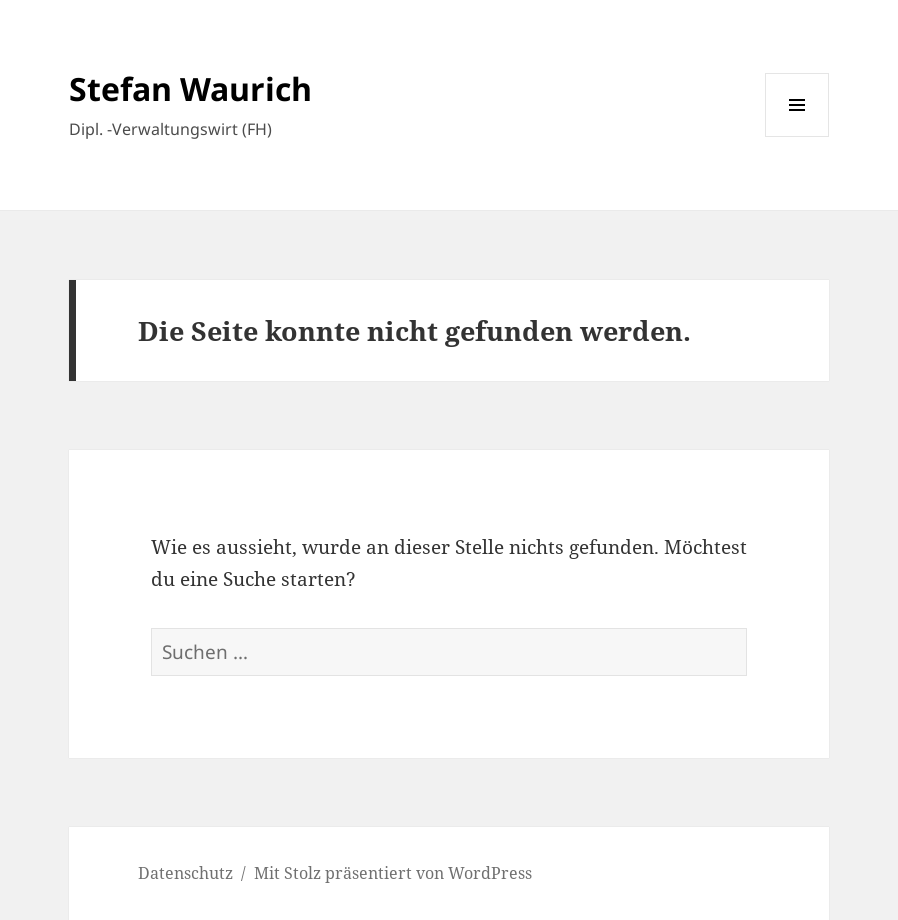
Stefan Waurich (190, 88)
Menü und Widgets (797, 136)
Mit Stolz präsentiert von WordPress (393, 873)
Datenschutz (185, 873)
